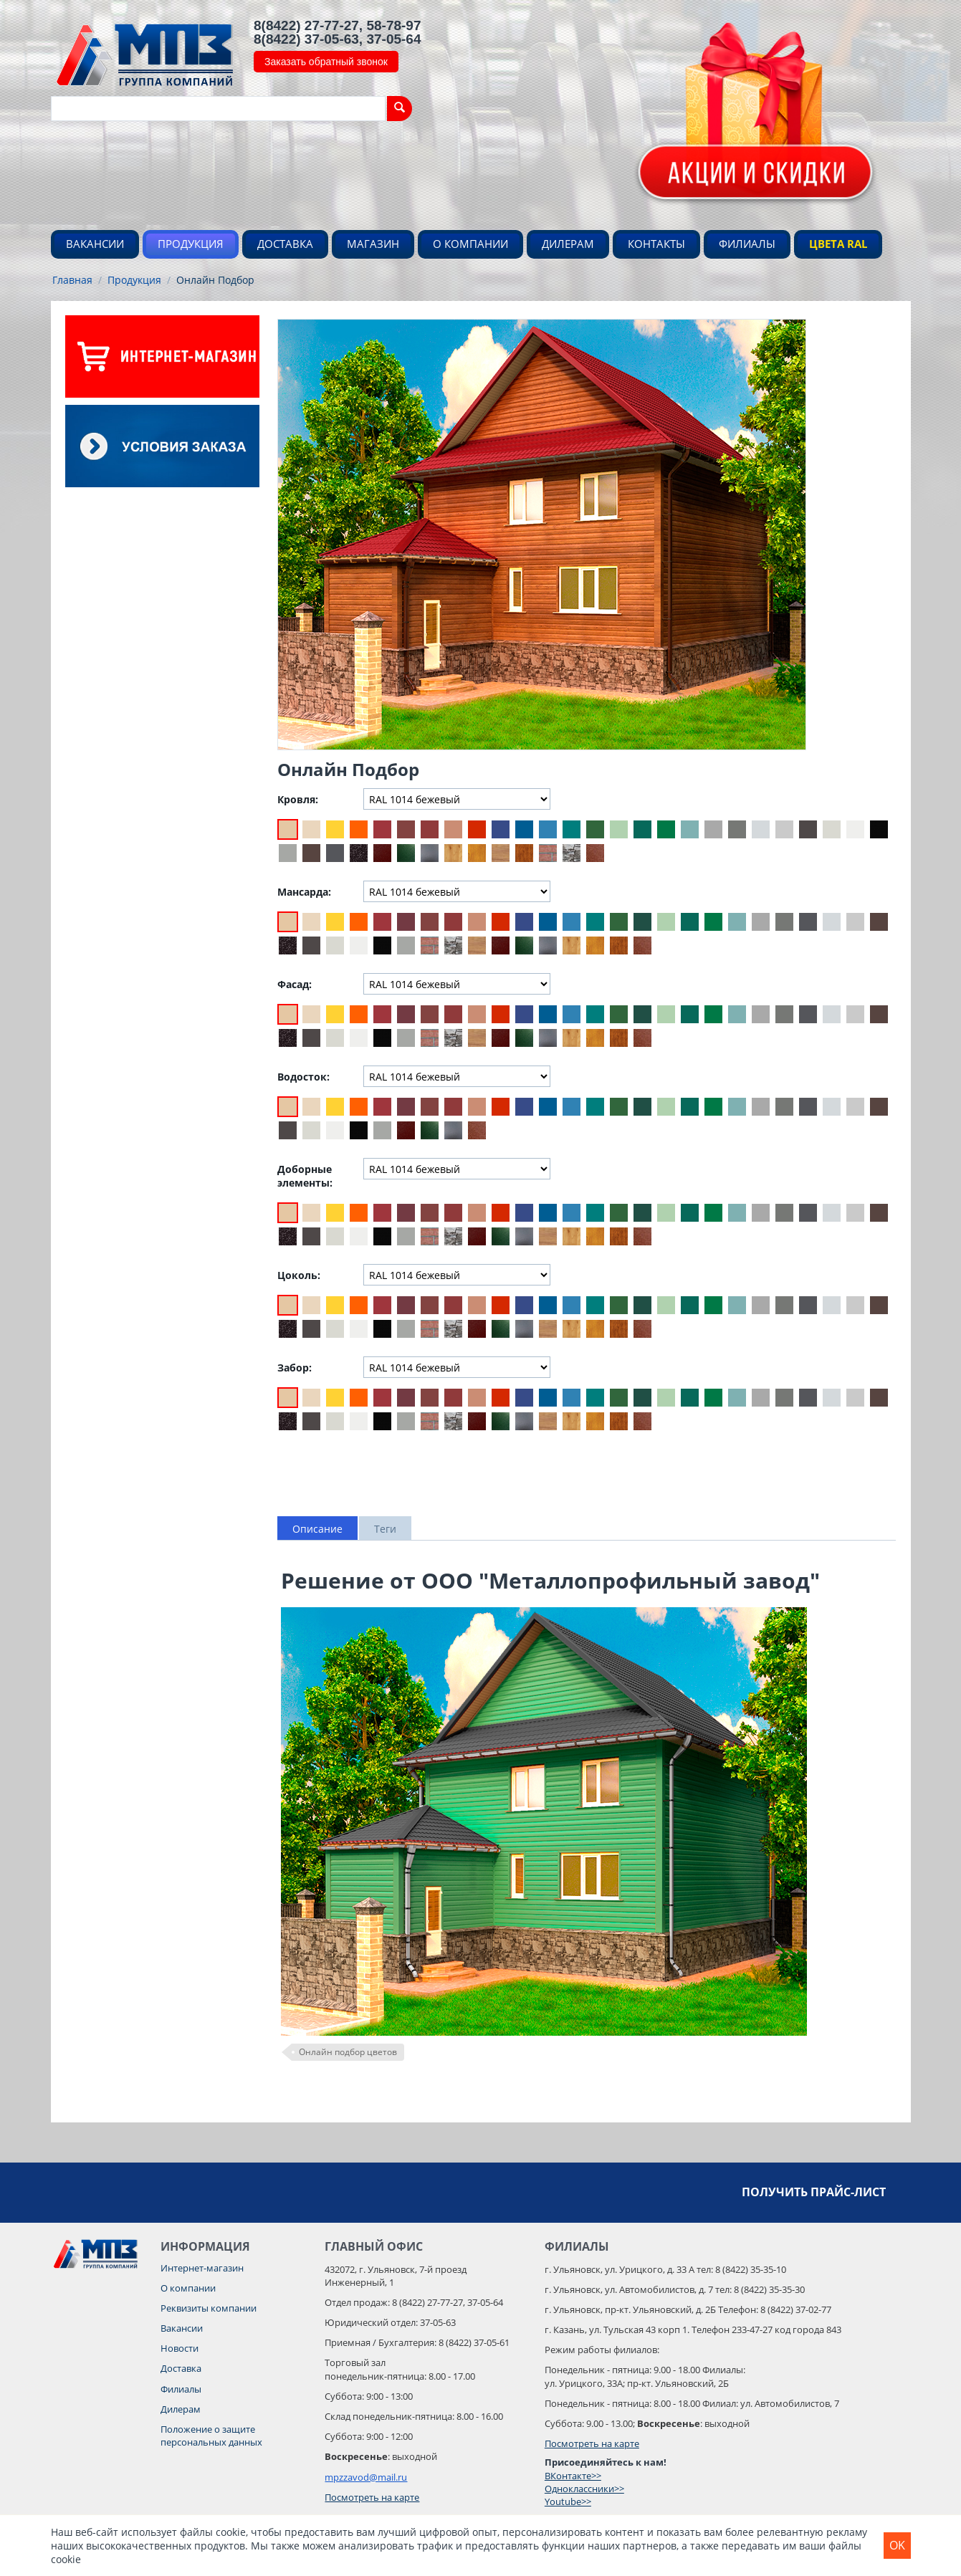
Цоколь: (298, 1275)
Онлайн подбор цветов (348, 2052)
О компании (470, 243)
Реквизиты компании (209, 2308)
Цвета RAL (838, 243)
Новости (180, 2348)
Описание (317, 1529)
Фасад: (294, 984)
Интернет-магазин (202, 2267)
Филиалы (747, 243)
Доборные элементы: (305, 1175)
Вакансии (95, 243)
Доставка (285, 243)
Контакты (656, 243)
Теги (385, 1529)
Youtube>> (568, 2501)
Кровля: (297, 799)
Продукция (191, 243)
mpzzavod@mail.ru (366, 2477)
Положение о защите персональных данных (211, 2435)
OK (897, 2545)
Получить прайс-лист (814, 2192)
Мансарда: (304, 892)
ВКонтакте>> (573, 2475)
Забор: (294, 1367)
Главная (72, 280)
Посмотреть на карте (372, 2497)
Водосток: (303, 1076)
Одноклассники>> (584, 2488)
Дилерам (568, 243)
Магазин (373, 243)
